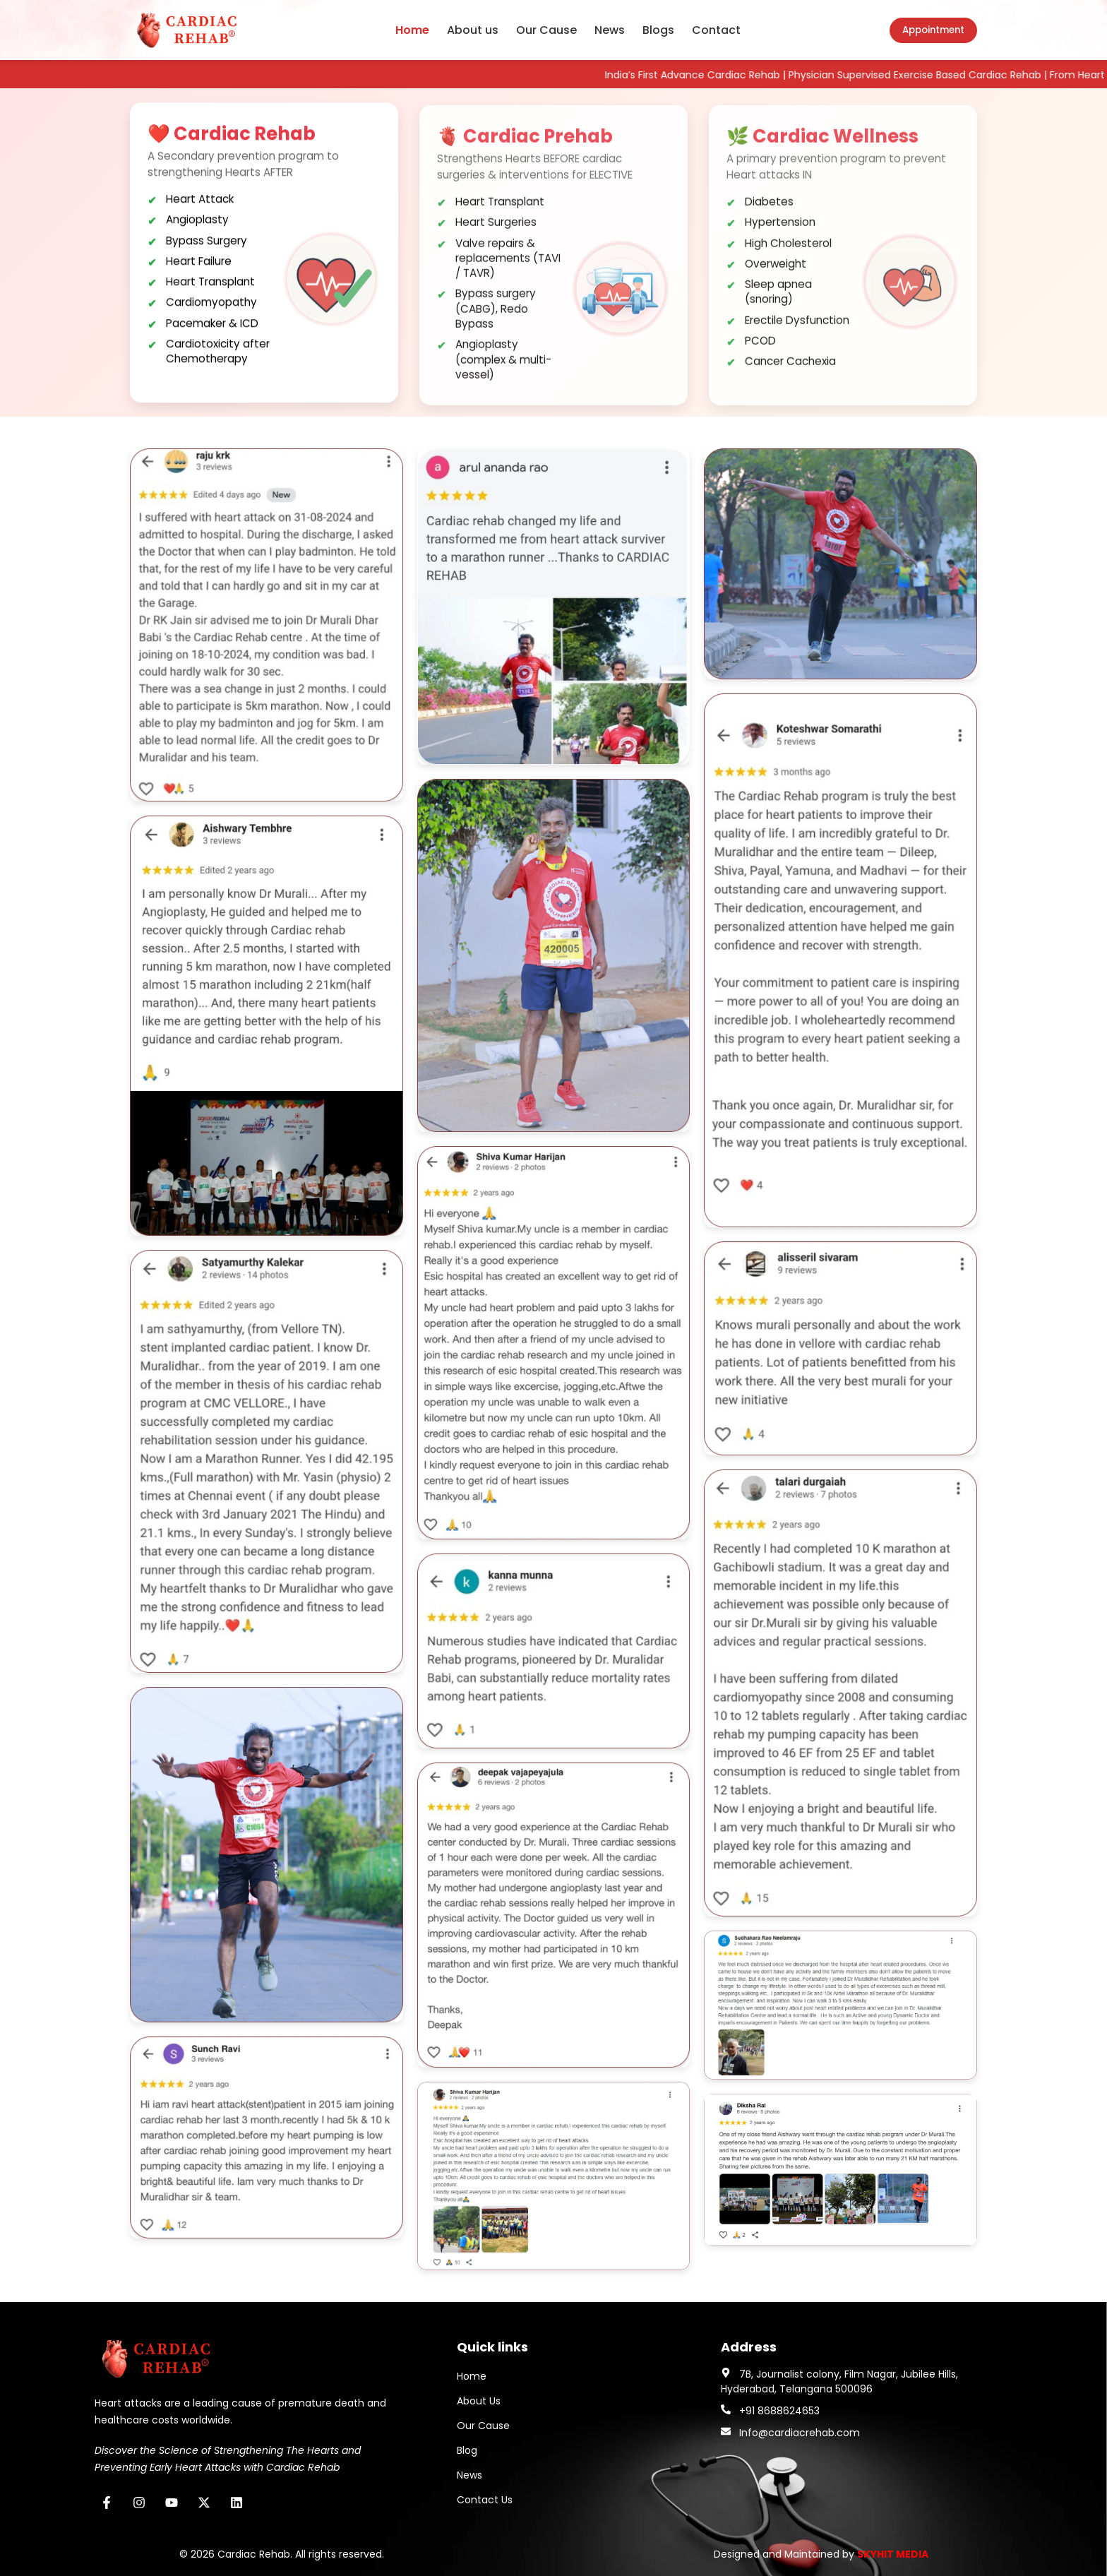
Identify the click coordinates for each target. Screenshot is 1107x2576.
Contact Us (485, 2500)
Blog (467, 2450)
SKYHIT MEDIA (892, 2554)
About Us (479, 2401)
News (609, 30)
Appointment (933, 30)
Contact (716, 30)
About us (472, 30)
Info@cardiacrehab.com (799, 2433)
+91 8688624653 (779, 2411)
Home (412, 30)
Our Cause (546, 30)
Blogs (658, 30)
